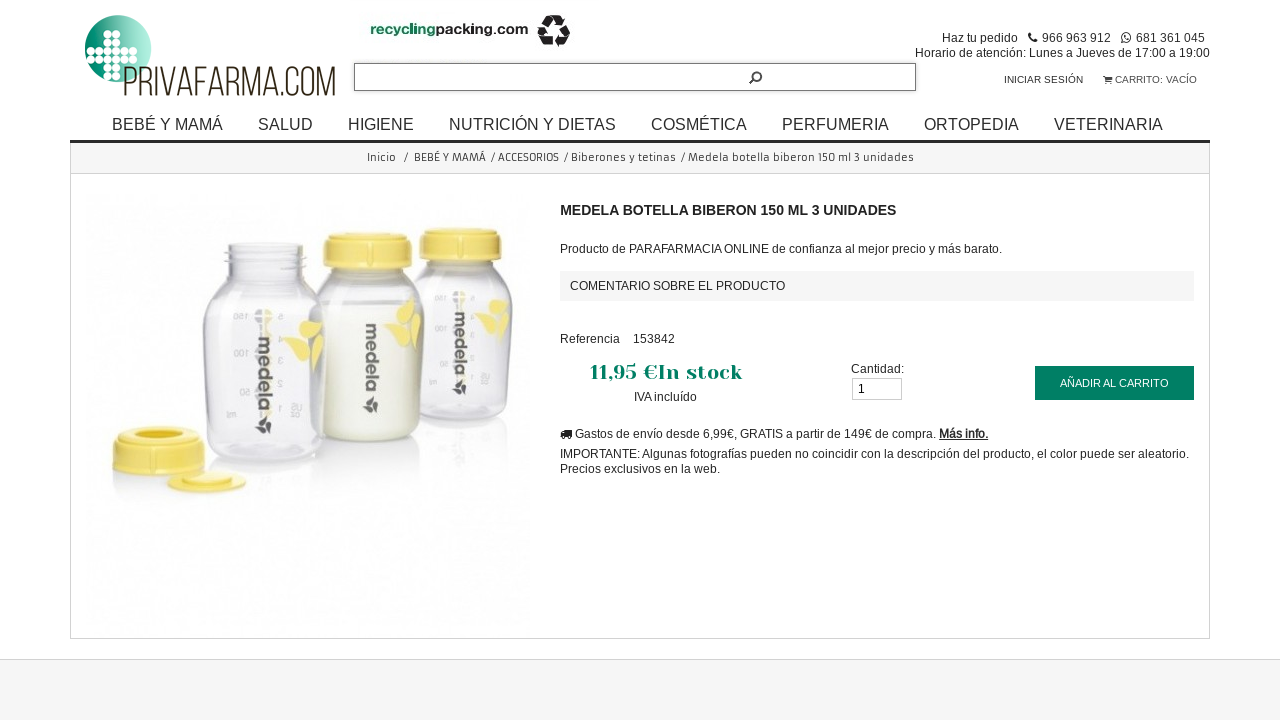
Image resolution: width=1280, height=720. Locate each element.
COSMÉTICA (699, 124)
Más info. (963, 433)
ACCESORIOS (528, 157)
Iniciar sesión (1043, 79)
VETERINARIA (1108, 124)
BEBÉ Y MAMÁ (167, 124)
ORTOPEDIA (971, 124)
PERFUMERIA (835, 124)
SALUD (285, 124)
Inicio (381, 157)
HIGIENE (381, 124)
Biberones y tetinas (623, 157)
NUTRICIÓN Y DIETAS (532, 124)
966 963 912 (1076, 37)
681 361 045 (1170, 37)
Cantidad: (877, 368)
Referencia (590, 338)
